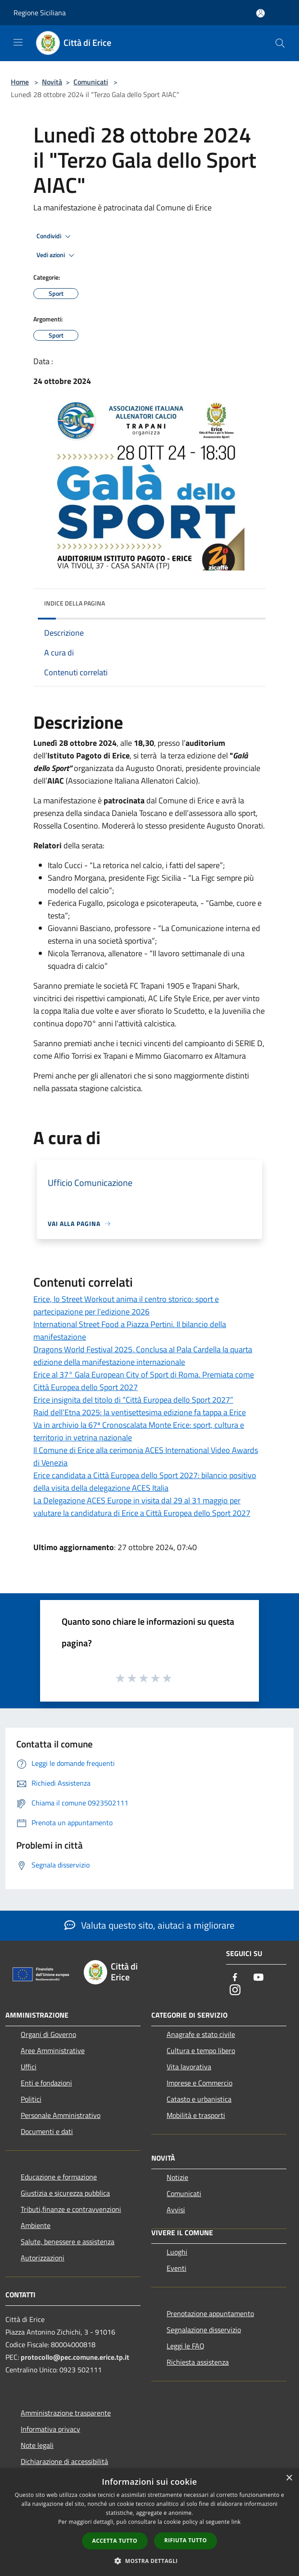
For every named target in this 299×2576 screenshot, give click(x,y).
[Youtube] (258, 1978)
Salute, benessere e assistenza (67, 2241)
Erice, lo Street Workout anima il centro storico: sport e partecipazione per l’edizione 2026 (126, 1305)
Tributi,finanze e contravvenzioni (71, 2209)
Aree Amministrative (53, 2050)
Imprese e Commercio (199, 2082)
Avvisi (176, 2209)
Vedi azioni (56, 255)
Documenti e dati (47, 2131)
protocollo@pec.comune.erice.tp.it (75, 2357)
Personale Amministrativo (60, 2115)
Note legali (37, 2445)
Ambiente (35, 2225)
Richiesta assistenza (198, 2362)
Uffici (28, 2066)
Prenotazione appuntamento (210, 2313)
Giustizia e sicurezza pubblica (65, 2193)
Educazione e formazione (59, 2176)
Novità (52, 81)
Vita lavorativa (189, 2066)
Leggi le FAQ (185, 2345)
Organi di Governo (48, 2034)
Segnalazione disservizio (204, 2329)
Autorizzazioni (42, 2257)
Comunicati (90, 81)
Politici (31, 2099)
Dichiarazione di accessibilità (64, 2461)
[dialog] (149, 2522)
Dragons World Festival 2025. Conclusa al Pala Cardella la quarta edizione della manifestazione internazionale (142, 1355)
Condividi (54, 236)
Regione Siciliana (40, 12)
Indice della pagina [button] (74, 603)
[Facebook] (235, 1978)
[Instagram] (235, 1990)
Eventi (176, 2268)
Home (20, 81)
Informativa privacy (50, 2429)
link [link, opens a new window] (236, 2522)
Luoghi (177, 2251)
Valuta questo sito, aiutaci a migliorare (149, 1925)
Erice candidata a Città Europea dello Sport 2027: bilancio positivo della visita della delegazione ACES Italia (144, 1481)
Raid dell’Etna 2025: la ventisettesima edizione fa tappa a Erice (139, 1412)
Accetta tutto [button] (114, 2541)
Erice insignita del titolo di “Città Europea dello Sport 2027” (133, 1400)
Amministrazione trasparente (66, 2412)
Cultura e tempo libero (201, 2050)
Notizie (177, 2177)
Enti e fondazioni (46, 2082)
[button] (149, 2560)
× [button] (288, 2478)
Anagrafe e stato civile (201, 2034)
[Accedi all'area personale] (260, 13)
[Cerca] (280, 43)
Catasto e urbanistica (199, 2099)
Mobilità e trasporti (196, 2115)
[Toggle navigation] (18, 42)
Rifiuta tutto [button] (185, 2540)
